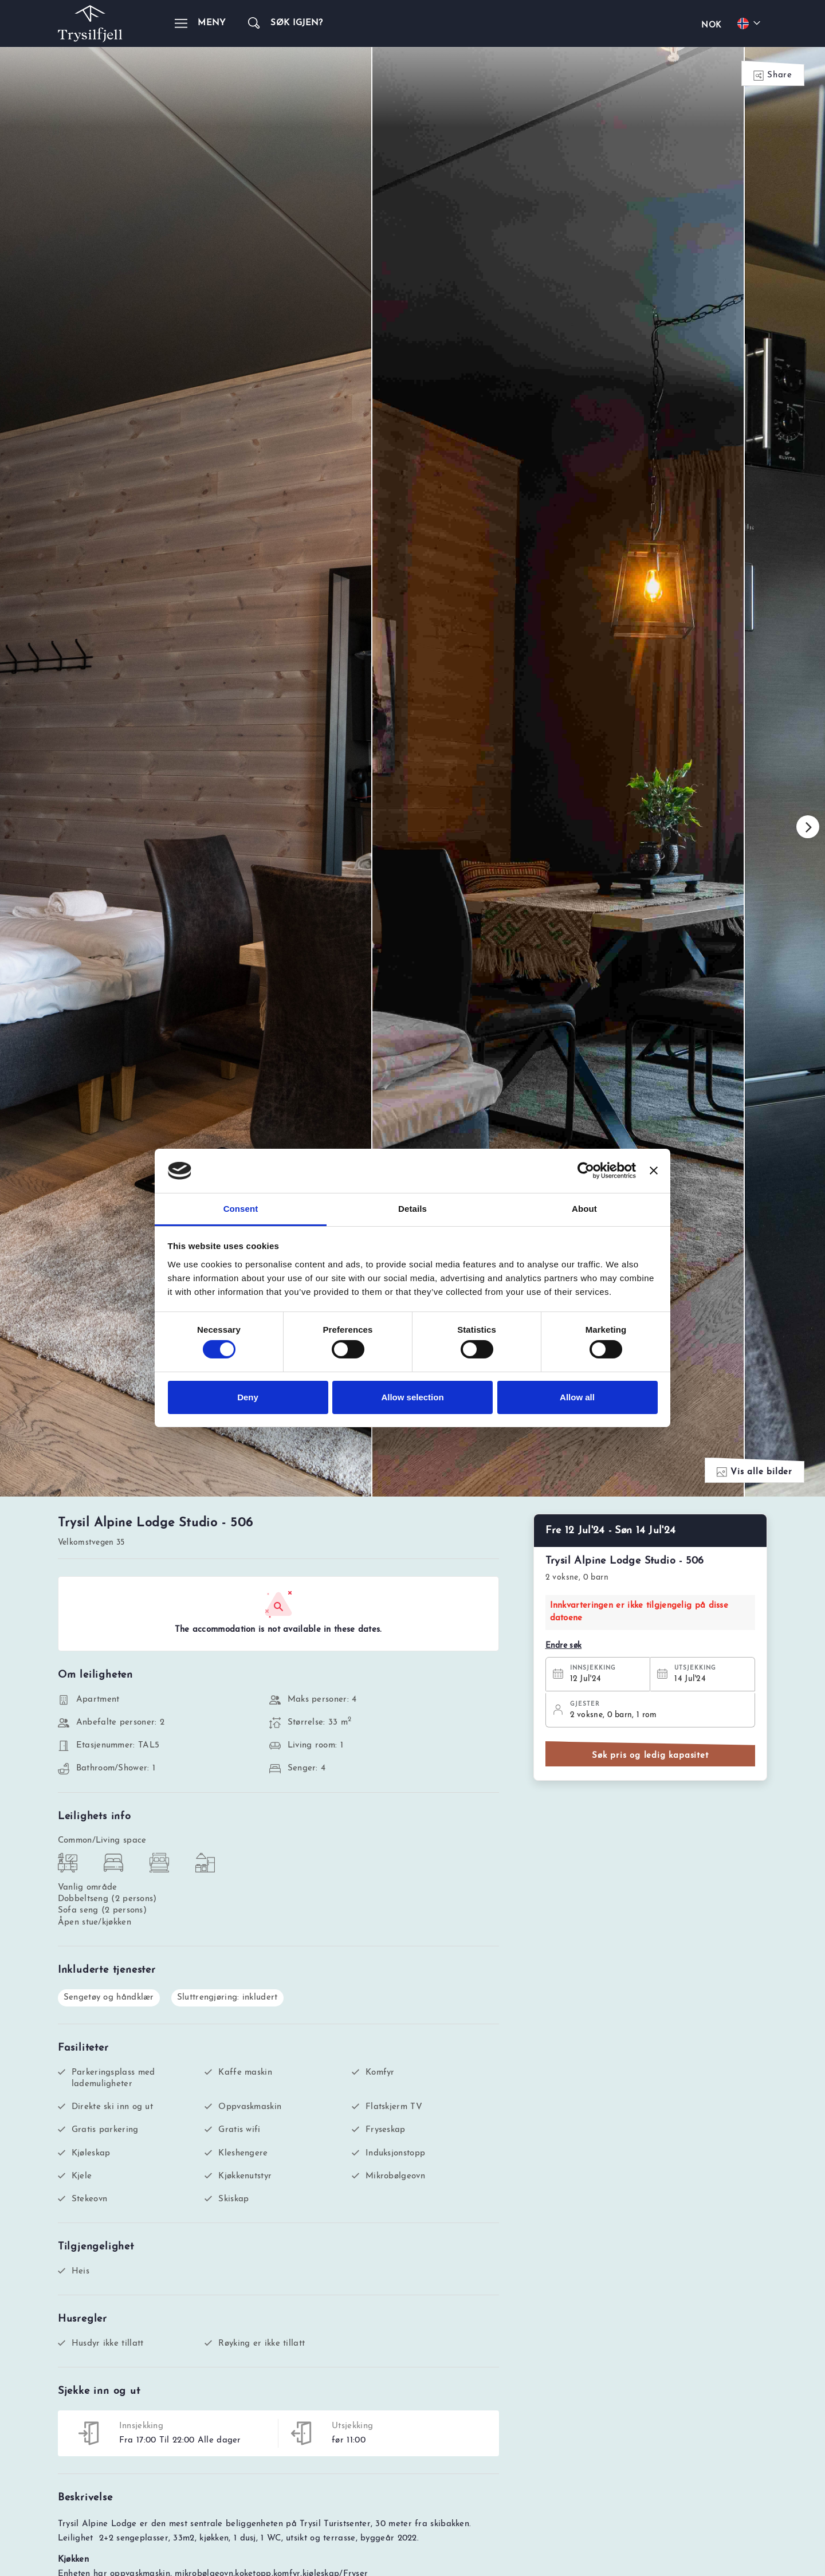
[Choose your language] (750, 23)
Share (772, 75)
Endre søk (563, 1742)
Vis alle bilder (754, 1568)
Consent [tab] (240, 1209)
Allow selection (412, 1397)
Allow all (577, 1397)
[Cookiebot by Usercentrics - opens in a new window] (586, 1170)
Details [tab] (412, 1209)
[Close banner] (654, 1171)
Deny (247, 1397)
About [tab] (584, 1209)
